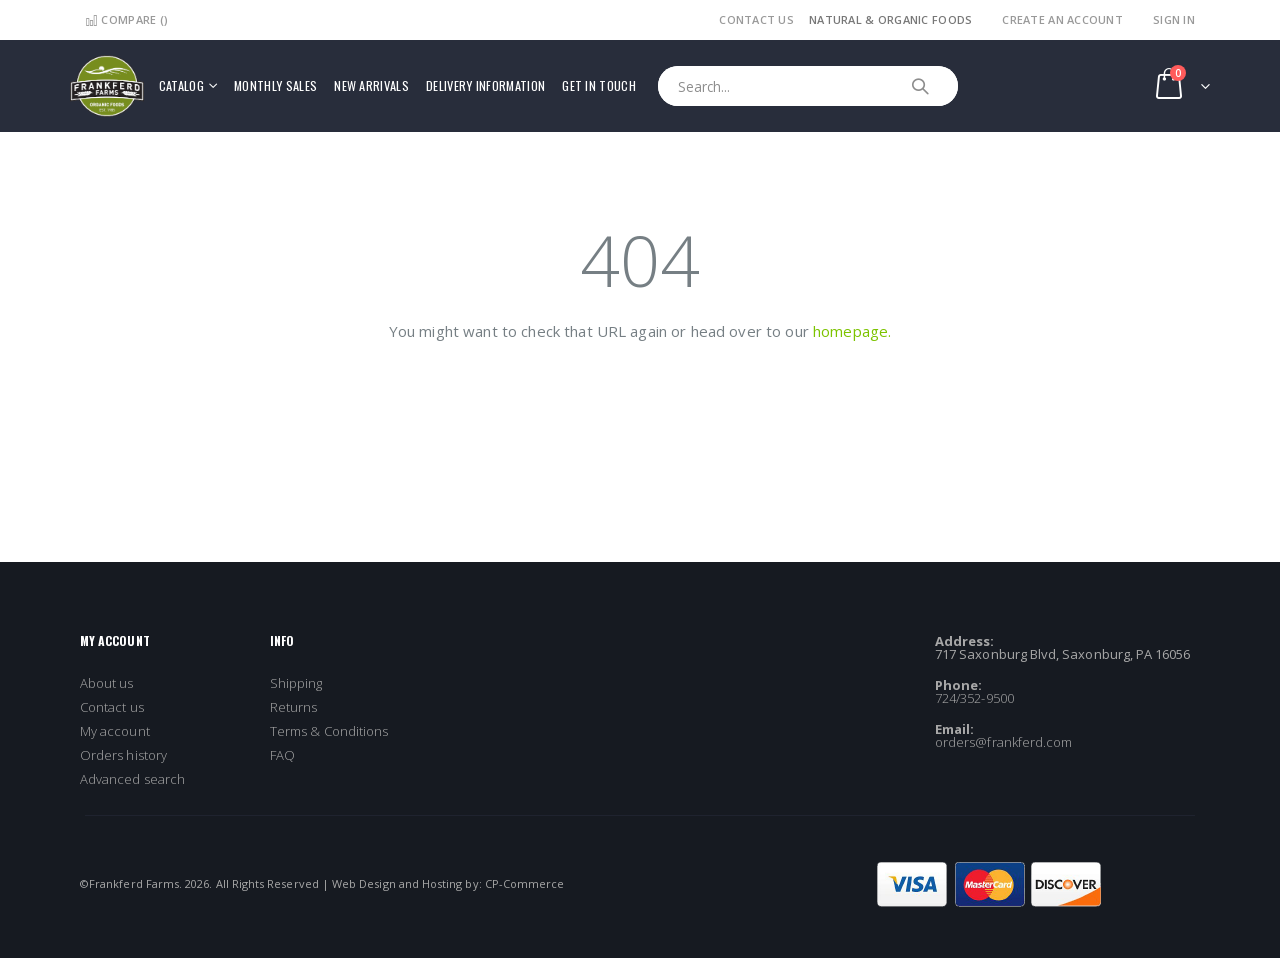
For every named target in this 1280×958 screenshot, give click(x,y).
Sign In (1174, 19)
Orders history (123, 755)
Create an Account (1062, 19)
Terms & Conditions (329, 731)
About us (107, 683)
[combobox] (808, 86)
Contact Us (756, 19)
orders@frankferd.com (1003, 742)
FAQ (282, 755)
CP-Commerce (525, 883)
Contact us (112, 707)
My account (115, 731)
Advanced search (132, 779)
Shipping (296, 683)
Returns (293, 707)
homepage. (852, 331)
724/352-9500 (974, 698)
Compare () (126, 19)
